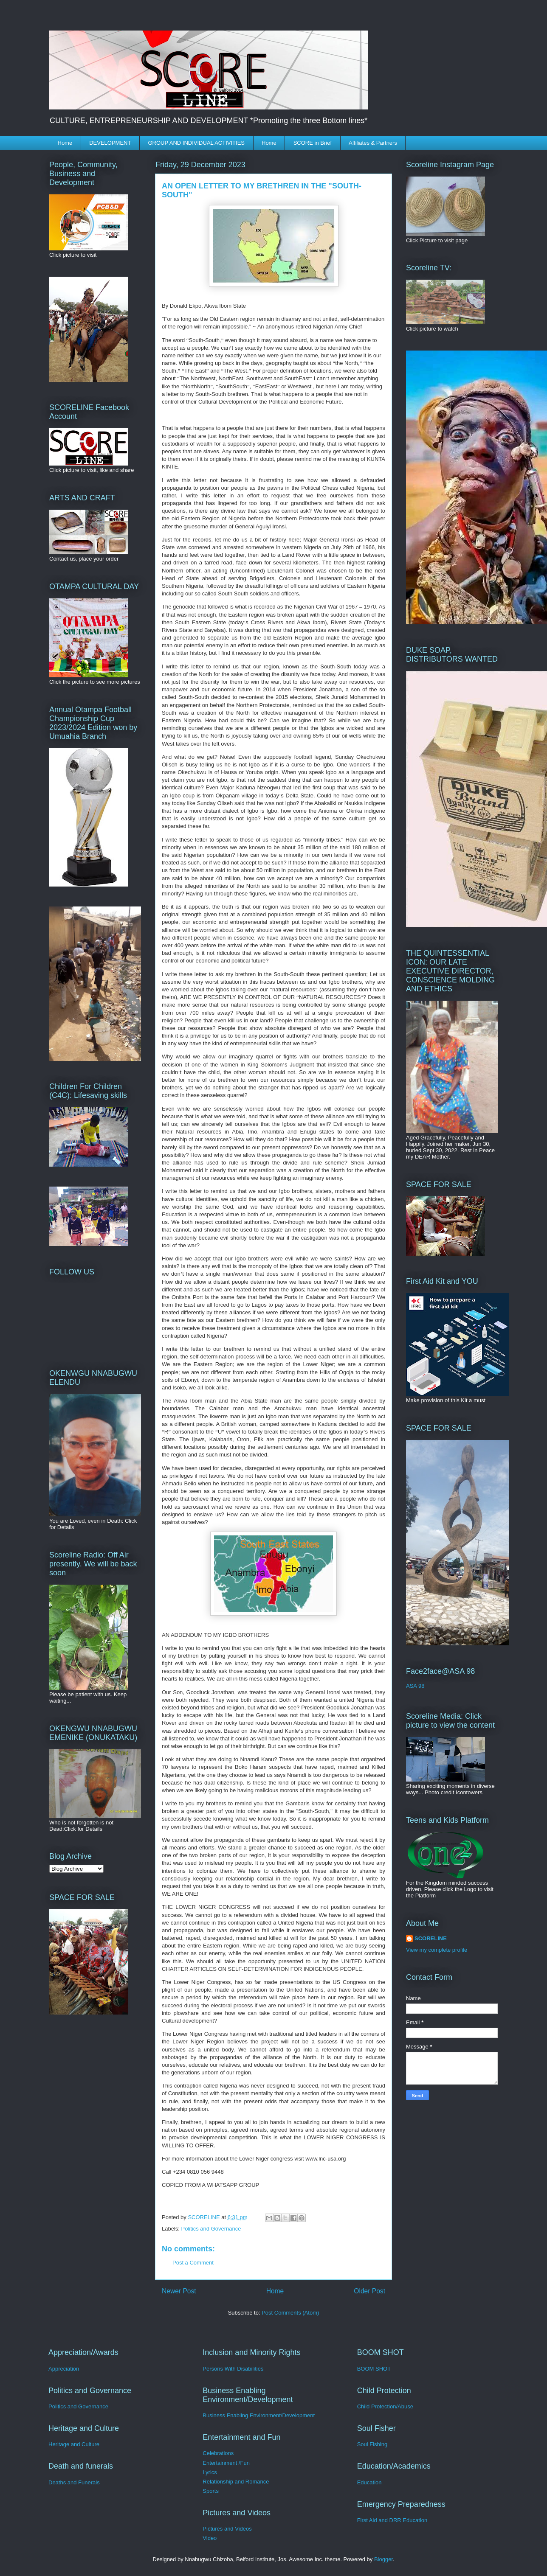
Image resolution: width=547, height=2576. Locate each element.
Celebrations (218, 2453)
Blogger (383, 2559)
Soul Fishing (372, 2444)
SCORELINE (430, 1938)
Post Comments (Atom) (290, 2312)
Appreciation (63, 2369)
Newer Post (179, 2291)
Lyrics (210, 2472)
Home (65, 143)
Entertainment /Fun (226, 2463)
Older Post (369, 2291)
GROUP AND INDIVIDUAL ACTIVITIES (196, 143)
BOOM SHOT (374, 2369)
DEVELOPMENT (110, 143)
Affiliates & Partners (373, 143)
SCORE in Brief (312, 143)
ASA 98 (415, 1686)
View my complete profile (436, 1950)
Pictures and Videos (227, 2528)
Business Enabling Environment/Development (259, 2415)
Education (369, 2482)
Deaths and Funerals (74, 2482)
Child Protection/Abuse (385, 2406)
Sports (211, 2491)
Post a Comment (193, 2262)
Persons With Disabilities (233, 2369)
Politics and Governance (211, 2228)
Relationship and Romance (236, 2481)
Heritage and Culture (73, 2444)
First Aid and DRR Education (392, 2520)
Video (210, 2538)
